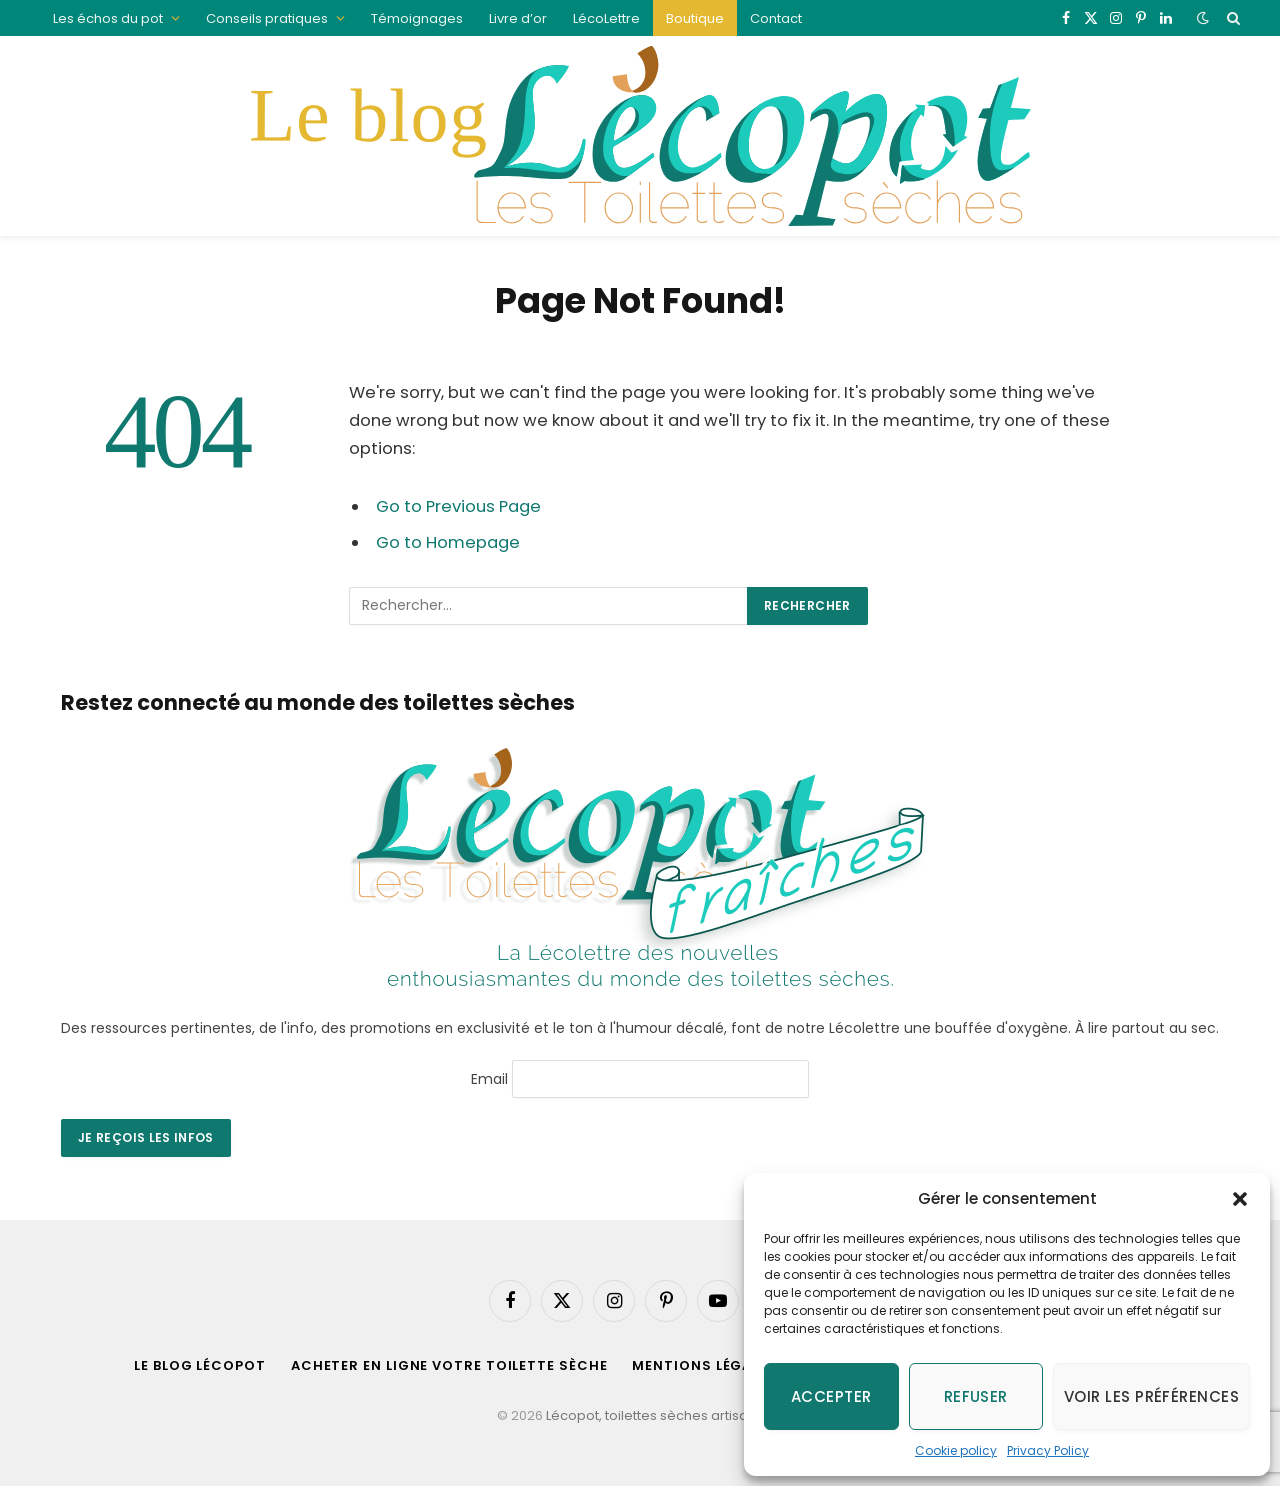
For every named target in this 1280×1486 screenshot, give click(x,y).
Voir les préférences (1151, 1396)
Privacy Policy (1048, 1450)
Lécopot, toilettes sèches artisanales (665, 1415)
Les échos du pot (108, 18)
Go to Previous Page (458, 506)
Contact (776, 18)
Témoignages (417, 18)
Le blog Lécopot (200, 1365)
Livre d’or (518, 18)
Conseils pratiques (267, 18)
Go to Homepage (448, 542)
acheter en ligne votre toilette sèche (449, 1365)
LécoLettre (606, 18)
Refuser (976, 1396)
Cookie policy (956, 1450)
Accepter (831, 1396)
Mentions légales (704, 1365)
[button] (1240, 1199)
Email (489, 1078)
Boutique (695, 18)
